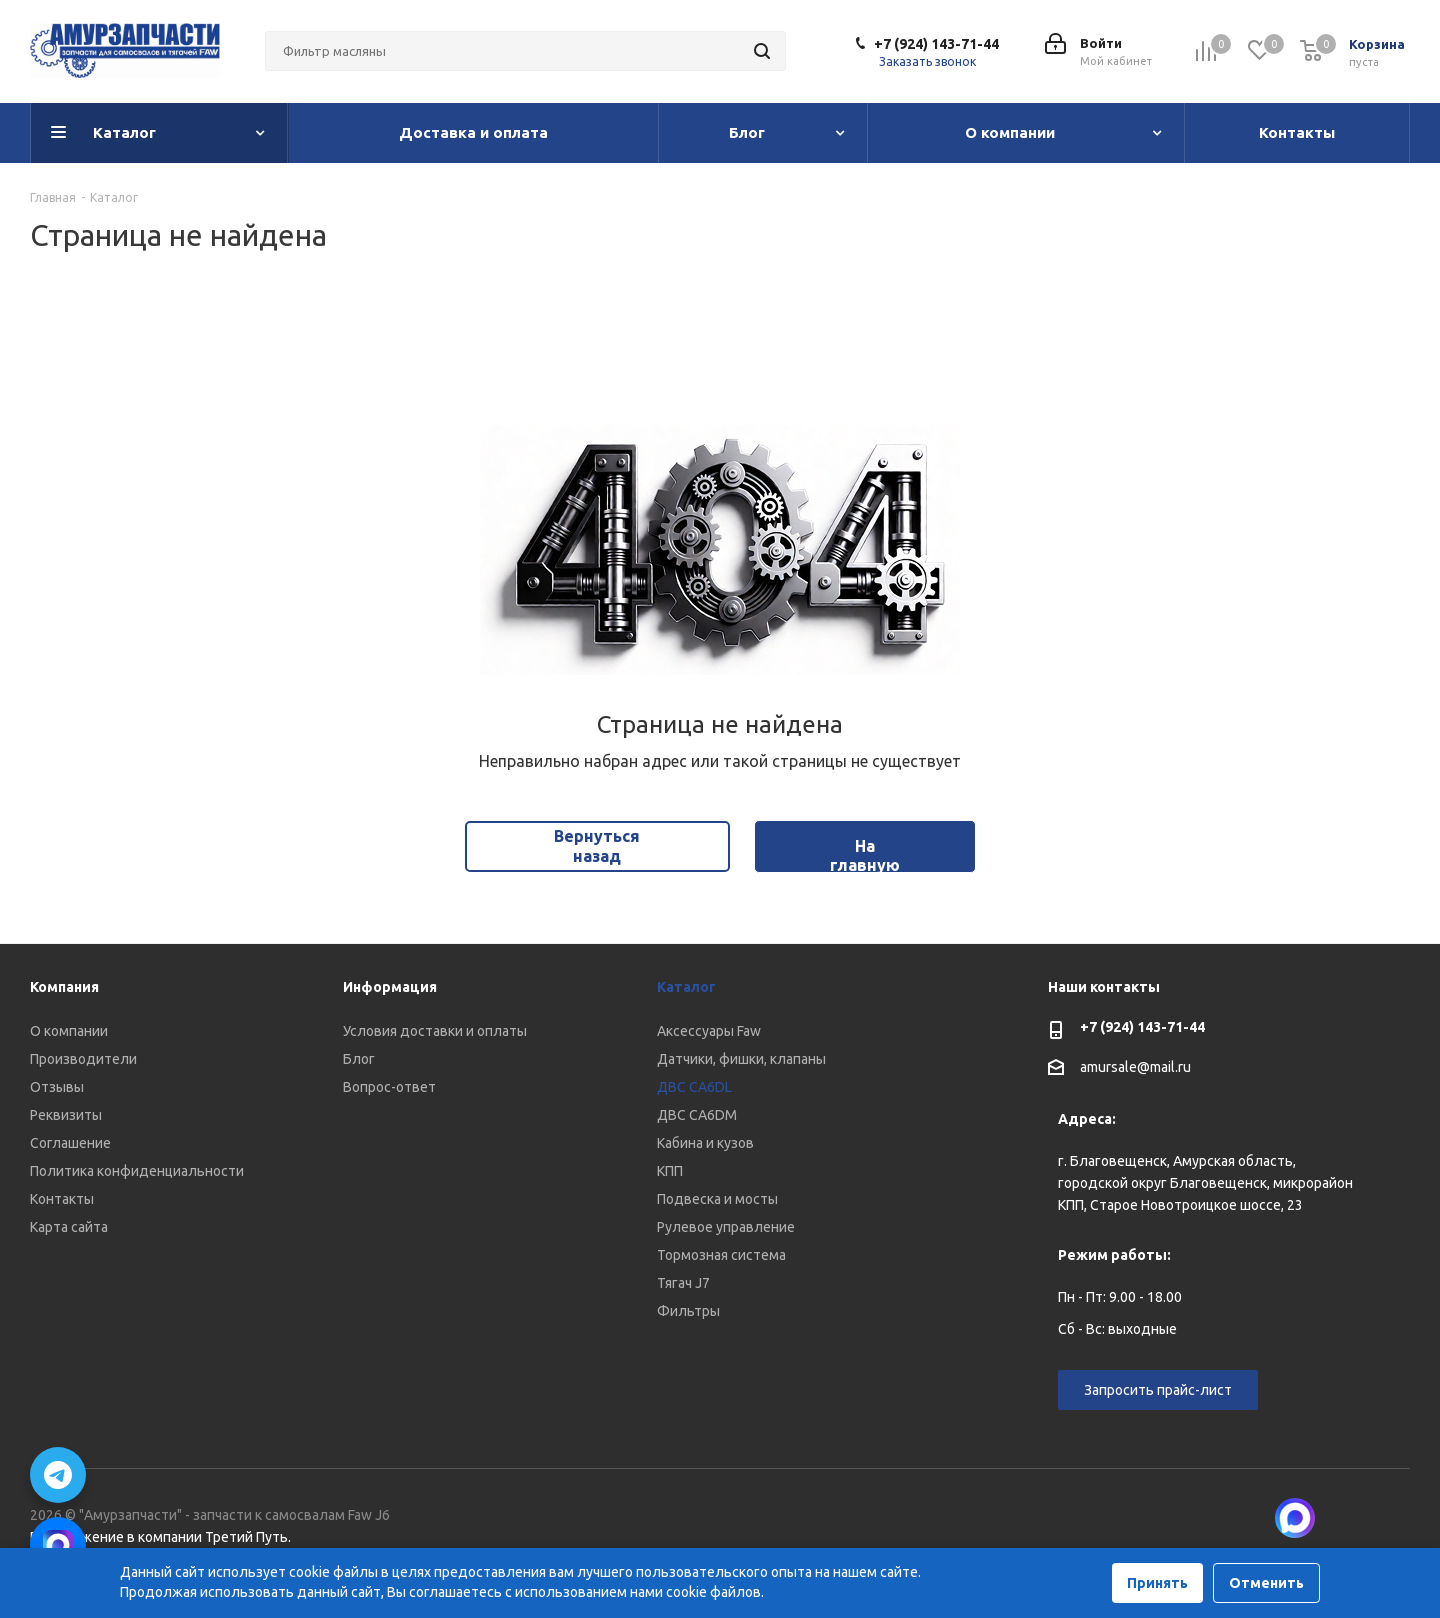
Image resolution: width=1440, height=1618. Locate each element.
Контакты (62, 1199)
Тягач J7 (683, 1283)
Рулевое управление (726, 1227)
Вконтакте (1345, 1518)
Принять (1157, 1583)
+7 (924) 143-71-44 (936, 44)
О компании (69, 1031)
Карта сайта (69, 1227)
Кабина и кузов (705, 1143)
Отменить (1266, 1583)
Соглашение (70, 1143)
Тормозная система (721, 1255)
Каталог (686, 987)
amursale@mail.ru (1135, 1067)
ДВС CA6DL (694, 1087)
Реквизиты (66, 1115)
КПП (670, 1171)
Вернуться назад (597, 845)
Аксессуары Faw (709, 1031)
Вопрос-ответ (389, 1087)
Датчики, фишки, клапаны (741, 1059)
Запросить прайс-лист (1158, 1390)
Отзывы (57, 1087)
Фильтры (688, 1311)
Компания (64, 987)
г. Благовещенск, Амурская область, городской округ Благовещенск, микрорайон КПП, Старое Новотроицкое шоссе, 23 (1205, 1183)
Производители (83, 1059)
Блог (359, 1059)
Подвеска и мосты (717, 1199)
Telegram (1395, 1518)
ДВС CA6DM (697, 1115)
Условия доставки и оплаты (435, 1031)
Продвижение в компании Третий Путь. (160, 1537)
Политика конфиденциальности (137, 1171)
